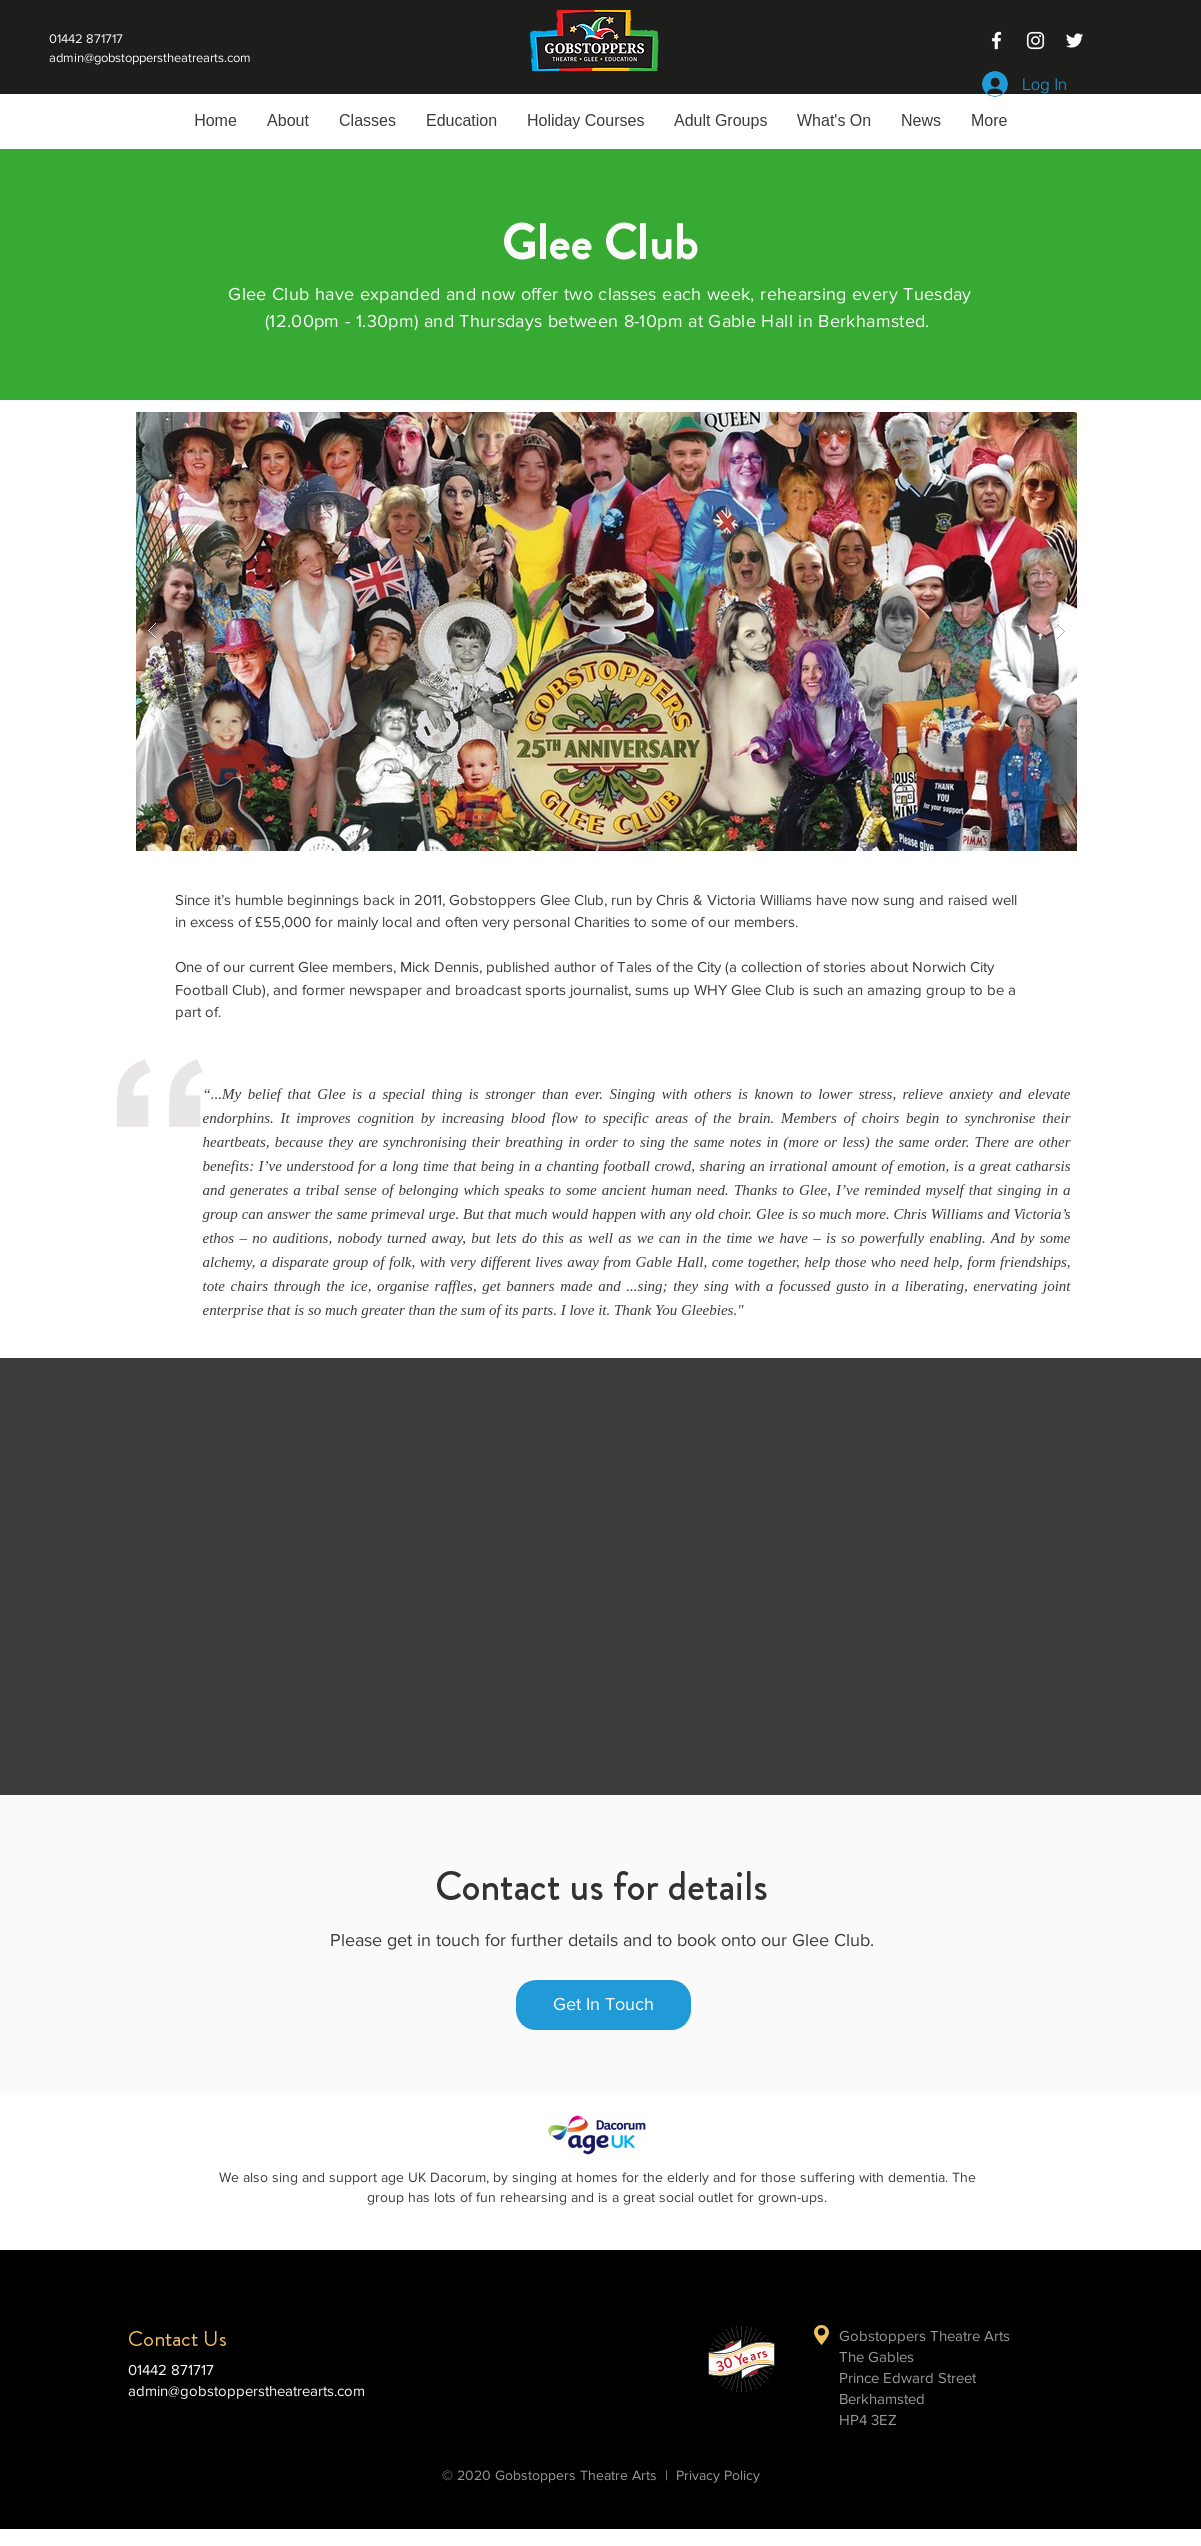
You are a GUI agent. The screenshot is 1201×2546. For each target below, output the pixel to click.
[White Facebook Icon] (996, 40)
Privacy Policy (718, 2475)
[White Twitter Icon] (1074, 40)
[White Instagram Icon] (1035, 40)
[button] (367, 121)
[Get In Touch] (603, 2005)
